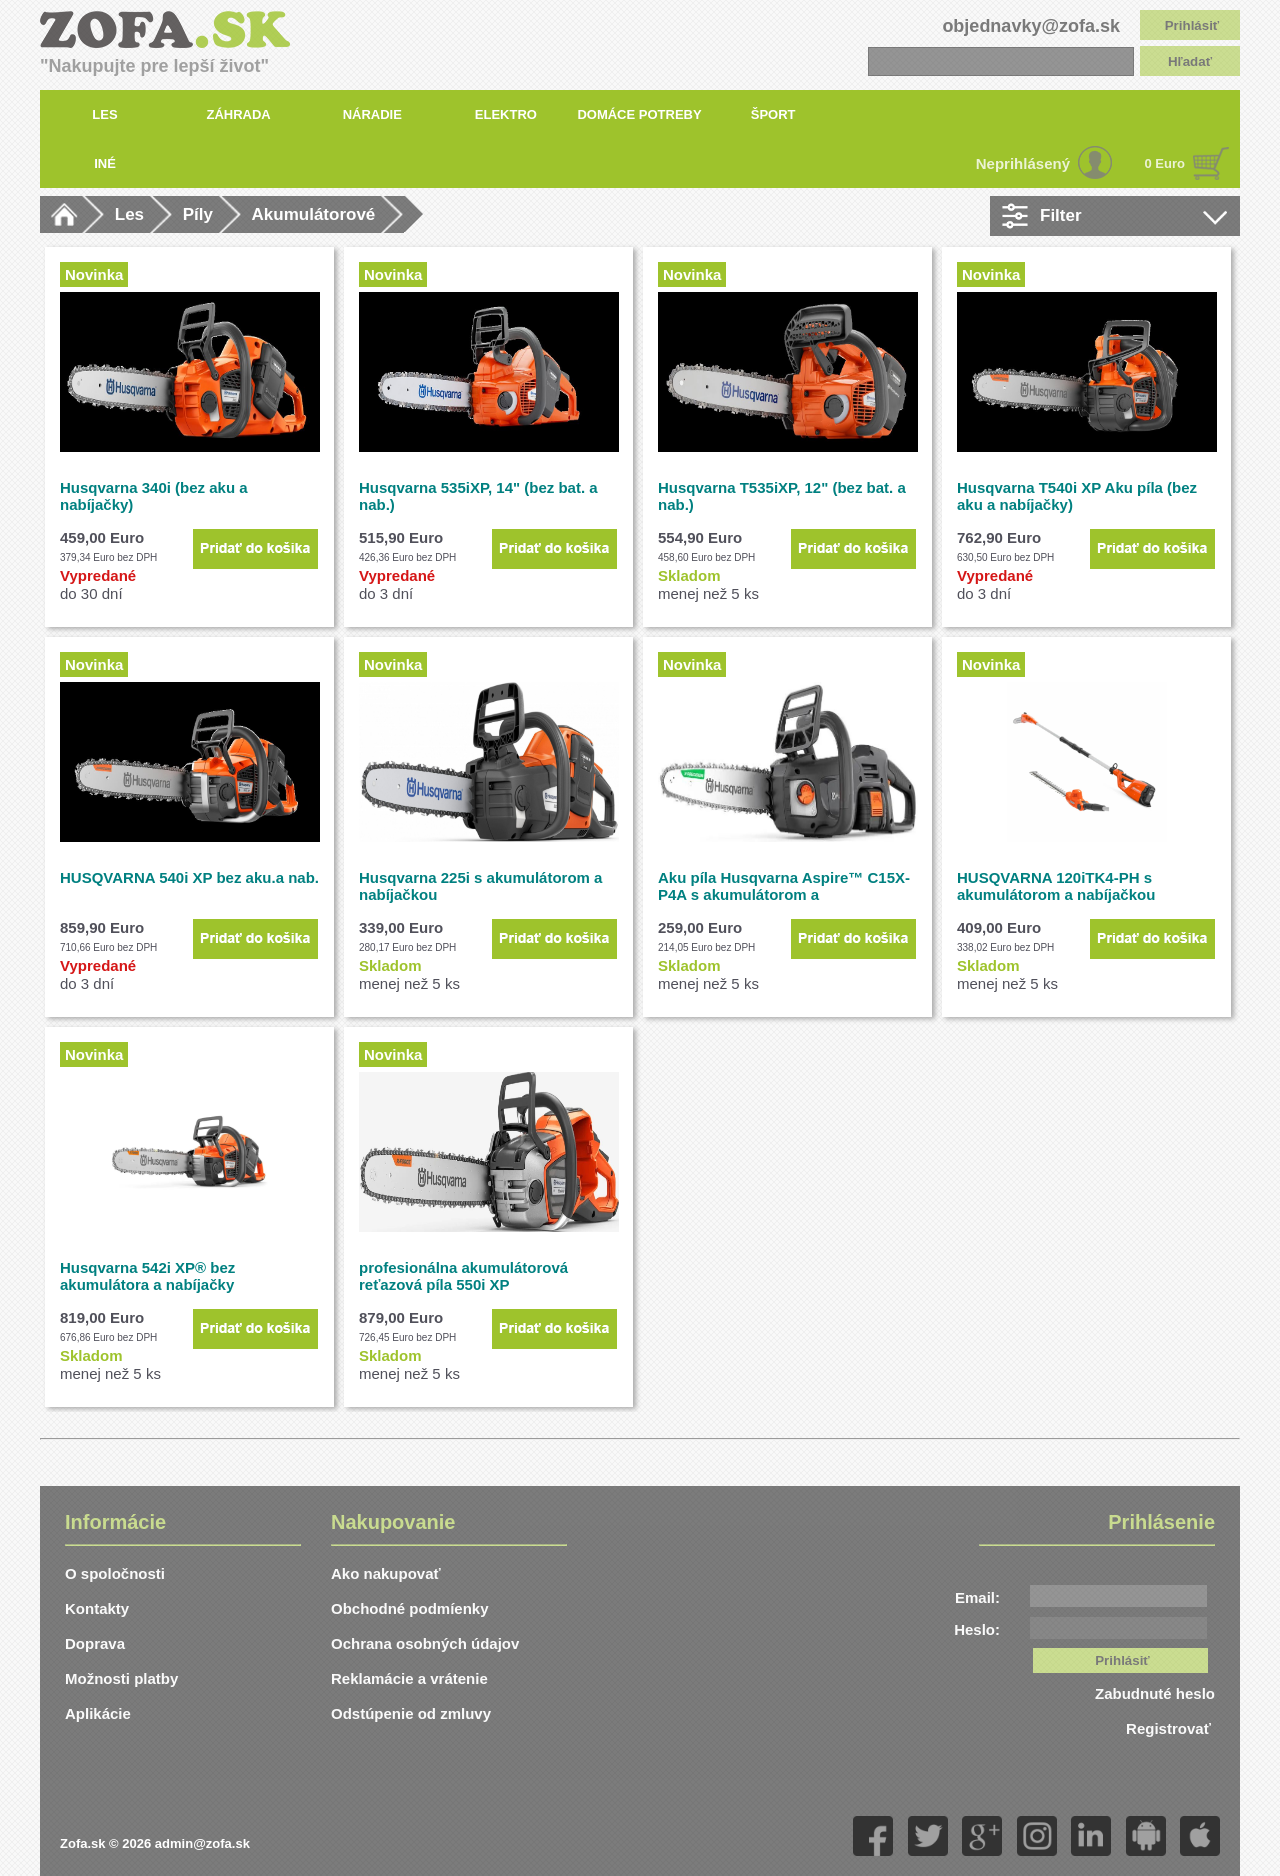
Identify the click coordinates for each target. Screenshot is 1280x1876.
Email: (977, 1597)
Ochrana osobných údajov (425, 1643)
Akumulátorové (314, 214)
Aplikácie (98, 1713)
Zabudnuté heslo (1155, 1693)
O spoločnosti (115, 1573)
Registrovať (1170, 1728)
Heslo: (977, 1629)
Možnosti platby (121, 1678)
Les (129, 214)
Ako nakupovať (386, 1573)
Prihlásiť (1192, 25)
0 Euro (1165, 163)
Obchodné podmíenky (410, 1608)
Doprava (95, 1643)
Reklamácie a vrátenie (409, 1678)
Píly (198, 214)
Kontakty (97, 1608)
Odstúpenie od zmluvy (411, 1713)
